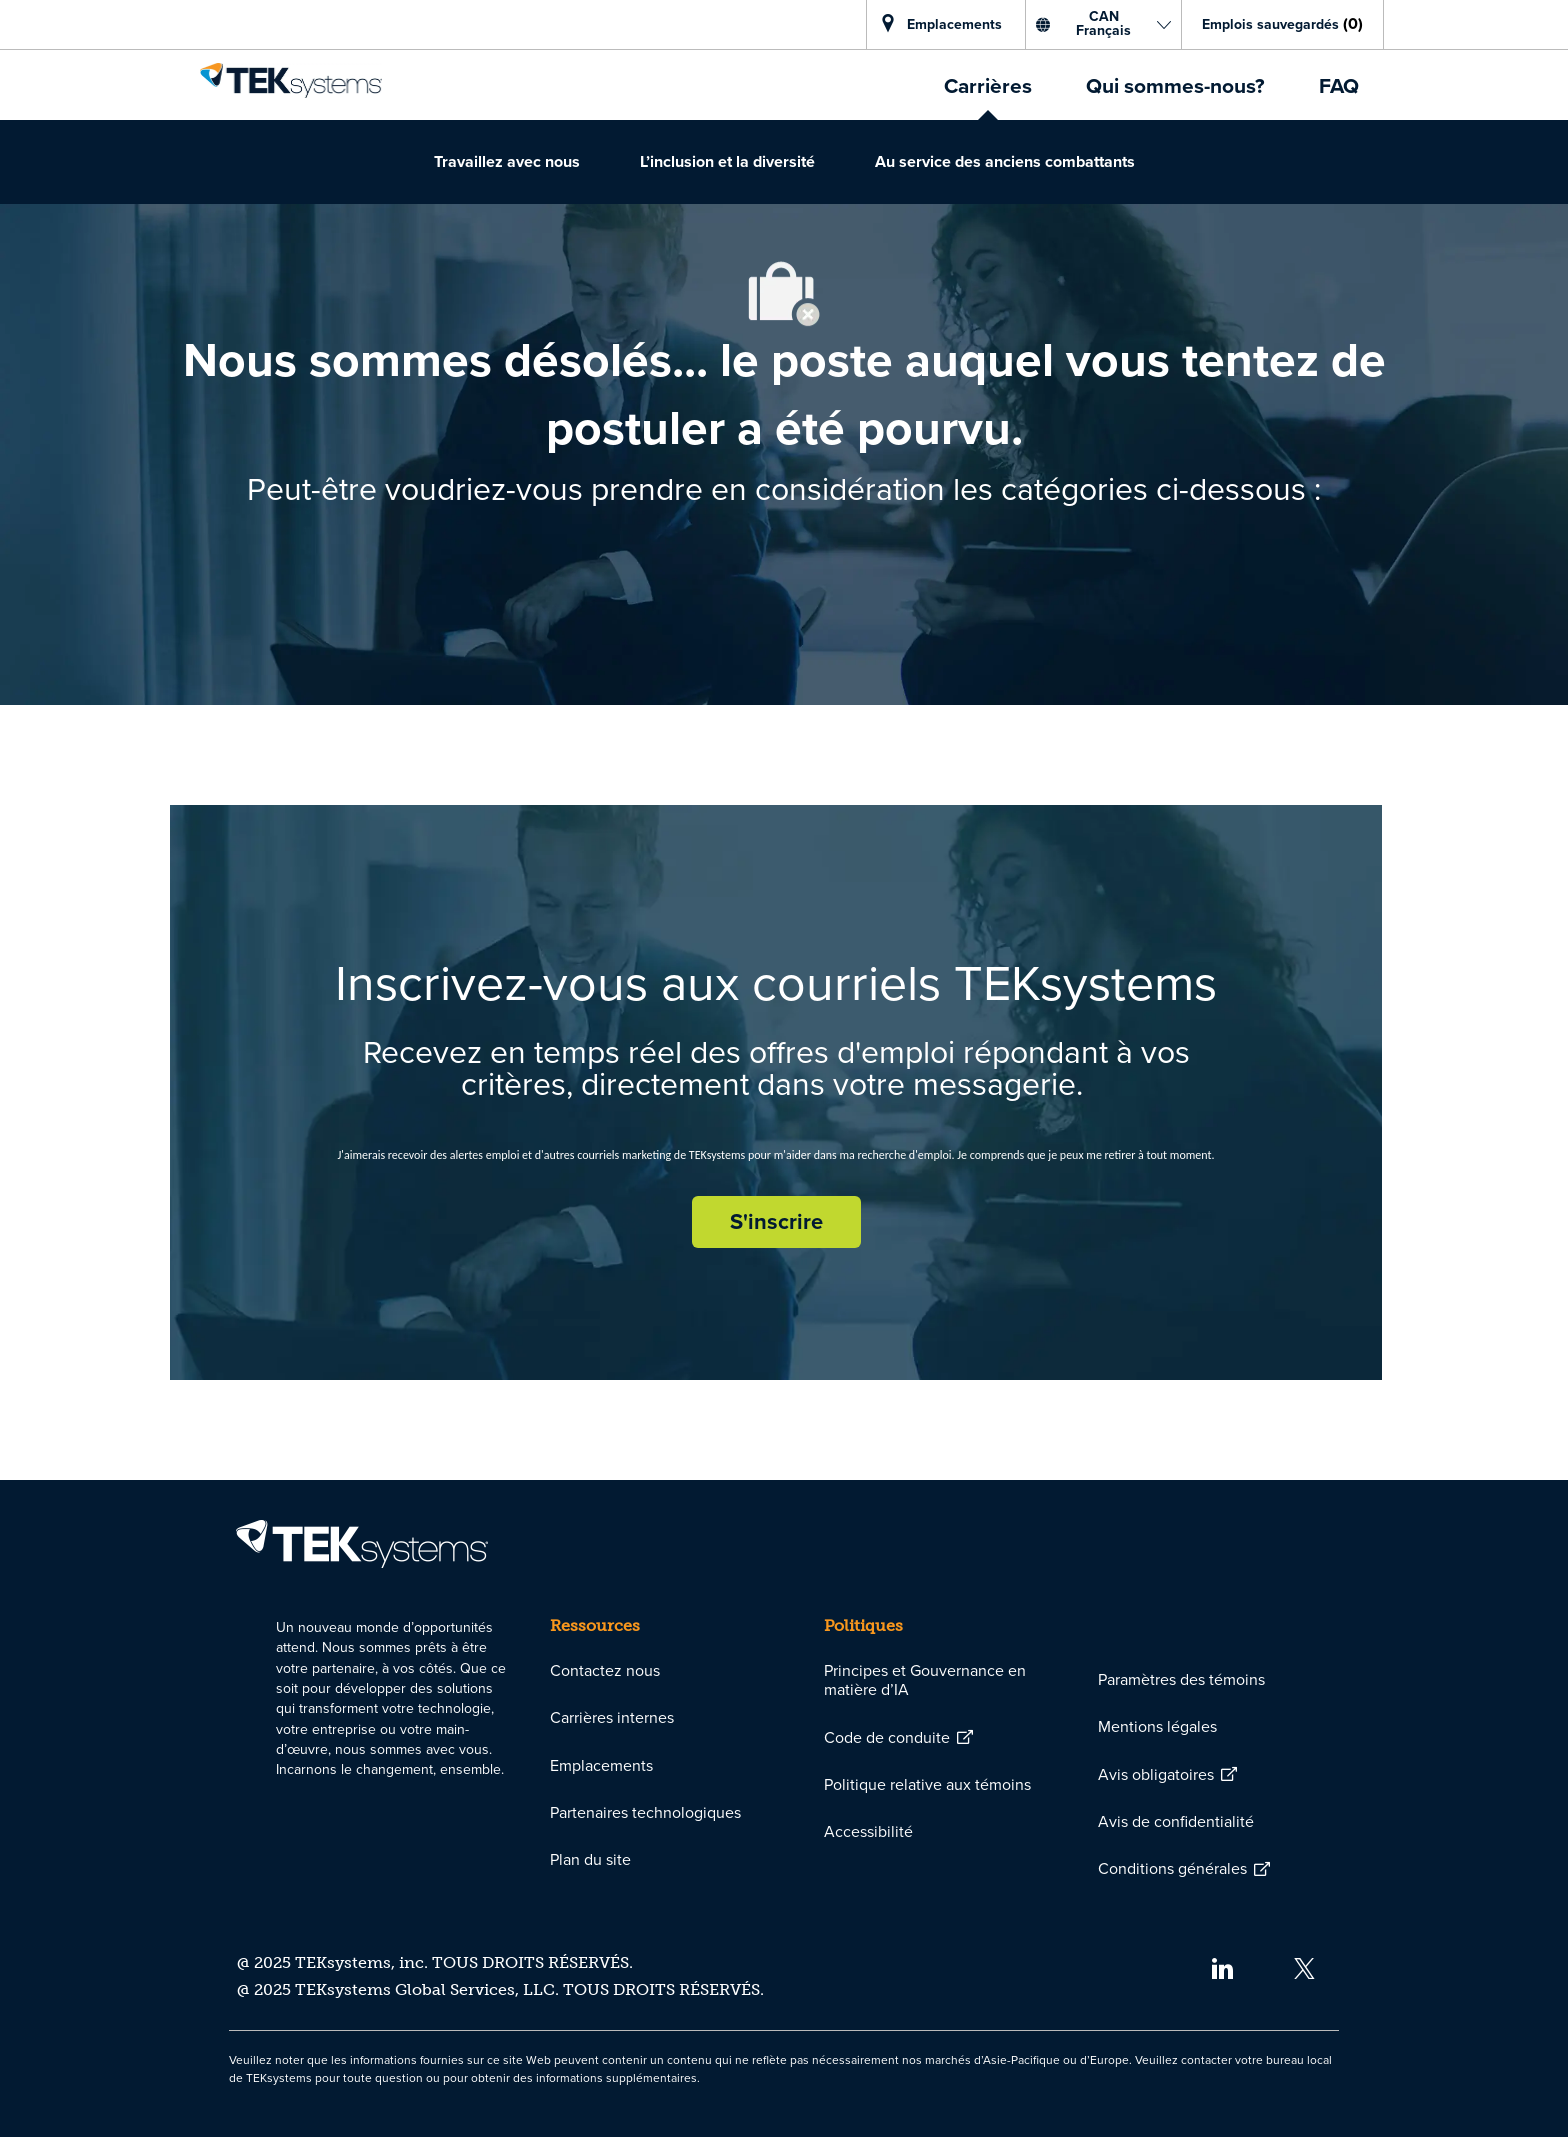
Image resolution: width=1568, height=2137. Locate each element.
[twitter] (1304, 1967)
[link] (291, 80)
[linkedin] (1221, 1967)
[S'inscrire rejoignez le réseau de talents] (776, 1222)
